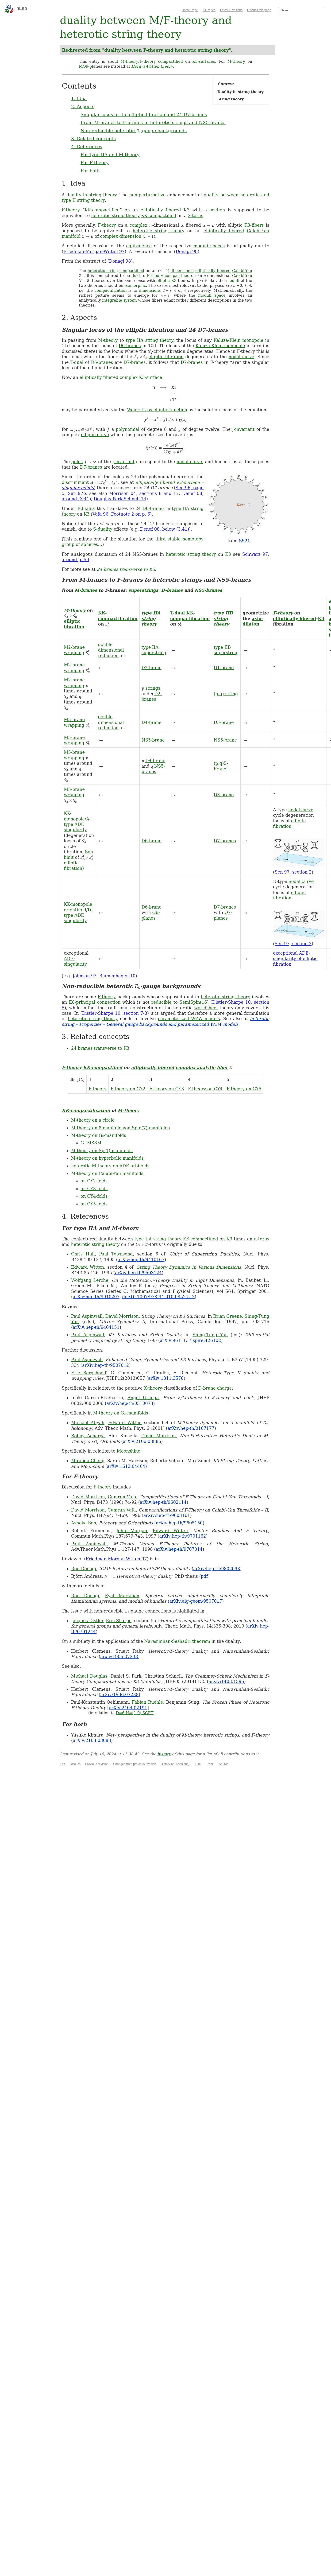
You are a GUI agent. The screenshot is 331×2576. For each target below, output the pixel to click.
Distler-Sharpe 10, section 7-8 (114, 1013)
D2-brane (152, 667)
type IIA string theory (149, 340)
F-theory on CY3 (166, 1088)
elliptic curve (95, 434)
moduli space (211, 295)
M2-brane (74, 647)
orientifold (75, 909)
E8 (72, 1002)
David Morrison (122, 1316)
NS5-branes (208, 590)
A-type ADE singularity (77, 824)
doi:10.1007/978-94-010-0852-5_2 (158, 1296)
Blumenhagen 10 (117, 975)
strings (152, 688)
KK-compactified (102, 209)
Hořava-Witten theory (152, 66)
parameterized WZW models (189, 1018)
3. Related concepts (93, 138)
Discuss (75, 1764)
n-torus (261, 1238)
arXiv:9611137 (175, 1340)
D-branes (172, 590)
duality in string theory (91, 194)
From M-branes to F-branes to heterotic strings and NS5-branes (153, 122)
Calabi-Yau (242, 270)
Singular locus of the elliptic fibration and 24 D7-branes (144, 114)
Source (223, 1764)
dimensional (182, 270)
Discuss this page (259, 10)
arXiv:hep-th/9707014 (179, 1549)
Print (210, 1764)
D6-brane (152, 840)
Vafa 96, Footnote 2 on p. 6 (121, 514)
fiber (222, 1067)
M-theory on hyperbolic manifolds (107, 1158)
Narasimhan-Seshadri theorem (177, 1641)
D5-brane (224, 722)
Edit (62, 1764)
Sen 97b (77, 493)
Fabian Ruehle (147, 1702)
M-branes (86, 590)
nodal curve (241, 356)
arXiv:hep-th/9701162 (182, 1536)
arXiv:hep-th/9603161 (166, 1515)
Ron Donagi (83, 1568)
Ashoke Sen (83, 1522)
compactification (111, 290)
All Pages (209, 10)
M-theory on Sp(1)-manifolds (102, 1150)
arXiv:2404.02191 (128, 1707)
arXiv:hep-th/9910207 (96, 1296)
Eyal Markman (122, 1595)
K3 (186, 209)
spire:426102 (207, 1340)
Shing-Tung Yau (210, 1334)
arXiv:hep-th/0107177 (191, 1428)
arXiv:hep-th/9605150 (179, 1522)
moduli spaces (209, 245)
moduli (232, 280)
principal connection (98, 1002)
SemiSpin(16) (194, 1002)
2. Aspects (82, 106)
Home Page (190, 10)
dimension (130, 236)
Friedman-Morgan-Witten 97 (94, 251)
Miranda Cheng (87, 1460)
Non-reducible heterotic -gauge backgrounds (134, 130)
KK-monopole (78, 904)
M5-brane (74, 719)
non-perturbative (147, 194)
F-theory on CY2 (128, 1088)
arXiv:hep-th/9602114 (163, 1502)
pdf (204, 1576)
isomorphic (135, 285)
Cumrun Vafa (122, 1496)
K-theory (153, 1388)
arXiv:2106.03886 (142, 1441)
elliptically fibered (161, 209)
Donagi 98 (187, 251)
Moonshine (128, 1451)
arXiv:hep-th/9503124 (138, 1272)
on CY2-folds (94, 1180)
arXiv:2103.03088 (92, 1740)
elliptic (163, 280)
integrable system (119, 300)
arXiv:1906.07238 (119, 1694)
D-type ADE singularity (78, 915)
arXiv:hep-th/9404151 (96, 1327)
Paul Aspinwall (87, 1316)
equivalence (139, 245)
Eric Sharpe (118, 1620)
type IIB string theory (223, 618)
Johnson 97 (84, 975)
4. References (86, 146)
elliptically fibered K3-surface (167, 482)
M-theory (129, 61)
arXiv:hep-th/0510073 (130, 1403)
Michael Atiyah (87, 1422)
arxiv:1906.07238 (119, 1656)
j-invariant (243, 429)
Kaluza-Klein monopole (238, 340)
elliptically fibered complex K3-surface (121, 377)
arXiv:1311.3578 (166, 1378)
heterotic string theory (115, 215)
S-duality (102, 529)
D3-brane (224, 794)
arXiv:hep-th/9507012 (105, 1365)
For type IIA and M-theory (110, 154)
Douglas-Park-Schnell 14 (120, 498)
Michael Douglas (89, 1676)
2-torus (195, 215)
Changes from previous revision (134, 1764)
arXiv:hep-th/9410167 (141, 1259)
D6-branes (130, 345)
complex (138, 225)
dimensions (150, 290)
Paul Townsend (116, 1253)
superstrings (143, 590)
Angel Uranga (143, 1397)
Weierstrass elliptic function (157, 409)
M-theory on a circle (93, 1120)
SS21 (244, 540)
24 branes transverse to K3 (126, 569)
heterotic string (103, 270)
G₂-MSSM (91, 1142)
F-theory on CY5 (244, 1088)
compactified (170, 61)
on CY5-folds (94, 1203)
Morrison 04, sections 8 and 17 (144, 493)
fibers (258, 225)
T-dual (76, 362)
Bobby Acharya (88, 1435)
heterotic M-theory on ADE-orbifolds (110, 1165)
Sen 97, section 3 (293, 943)
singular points (78, 487)
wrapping (74, 652)
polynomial (127, 429)
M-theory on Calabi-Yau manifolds (107, 1173)
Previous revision (96, 1764)
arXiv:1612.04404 (126, 1466)
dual (135, 275)
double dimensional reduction (111, 650)
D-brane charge (215, 1388)
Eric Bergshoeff (88, 1372)
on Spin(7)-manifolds (147, 1127)
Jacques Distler (87, 1620)
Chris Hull (83, 1253)
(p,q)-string (226, 693)
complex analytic (196, 1067)
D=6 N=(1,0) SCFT (134, 1713)
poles (77, 461)
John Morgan (131, 1530)
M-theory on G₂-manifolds (98, 1135)
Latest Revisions (231, 10)
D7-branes (134, 362)
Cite (198, 1764)
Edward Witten (87, 1267)
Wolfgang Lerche (89, 1280)
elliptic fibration (166, 356)
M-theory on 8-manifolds (97, 1127)
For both (90, 170)
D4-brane (152, 722)
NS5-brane (153, 740)
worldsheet (206, 1007)
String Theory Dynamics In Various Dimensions (189, 1267)
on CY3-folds (94, 1188)
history (164, 1754)
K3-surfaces (203, 61)
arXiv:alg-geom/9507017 (195, 1601)
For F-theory (95, 162)
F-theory (147, 61)
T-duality (86, 508)
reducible (161, 1002)
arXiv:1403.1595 (226, 1681)
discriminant (75, 482)
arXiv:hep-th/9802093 (216, 1568)
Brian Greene (227, 1316)
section (217, 209)
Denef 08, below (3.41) (164, 529)
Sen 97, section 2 (293, 872)
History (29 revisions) (175, 1764)
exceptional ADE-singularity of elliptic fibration (295, 959)
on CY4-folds (94, 1196)
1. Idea (79, 98)
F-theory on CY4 (205, 1088)
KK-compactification (86, 1110)
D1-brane (224, 667)
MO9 (83, 66)
